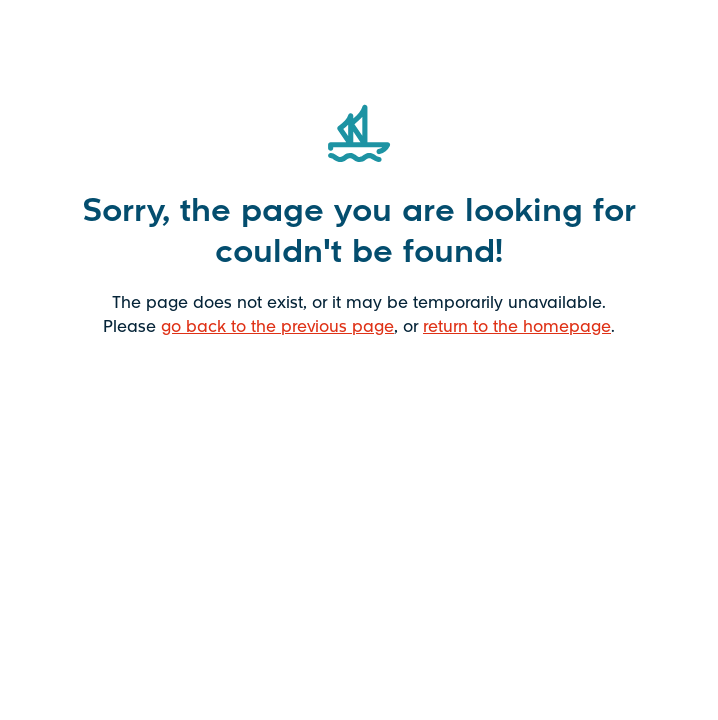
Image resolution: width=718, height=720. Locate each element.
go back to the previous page (277, 326)
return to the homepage (517, 326)
